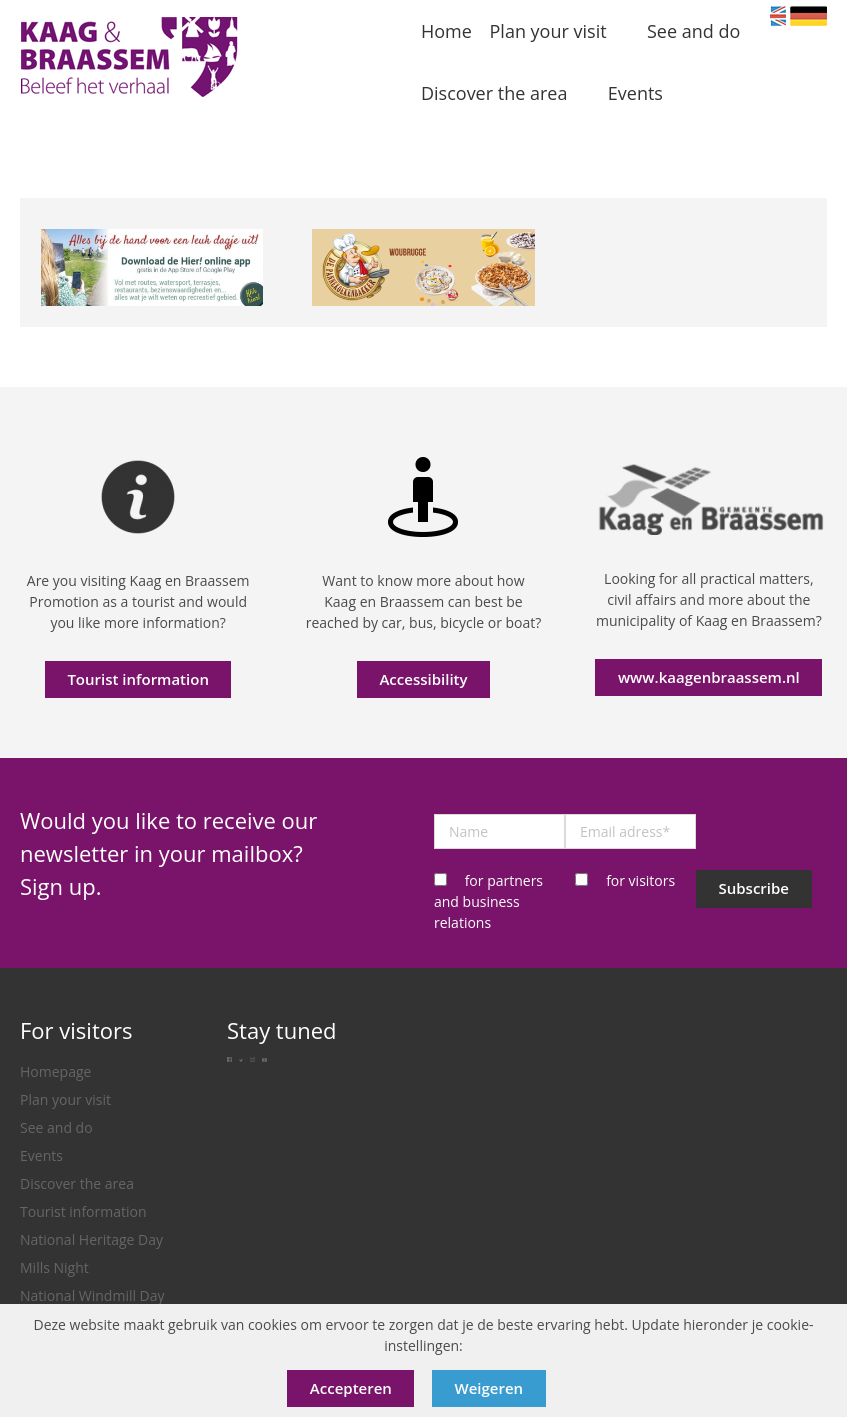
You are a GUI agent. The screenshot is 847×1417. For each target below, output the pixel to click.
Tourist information (138, 679)
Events (41, 1155)
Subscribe (753, 888)
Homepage (55, 1071)
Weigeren (489, 1388)
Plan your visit (65, 1099)
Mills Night (54, 1267)
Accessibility (423, 679)
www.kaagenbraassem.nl (709, 677)
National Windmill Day (92, 1295)
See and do (56, 1127)
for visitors (640, 880)
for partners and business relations (488, 901)
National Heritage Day (91, 1239)
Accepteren (351, 1388)
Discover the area (77, 1183)
